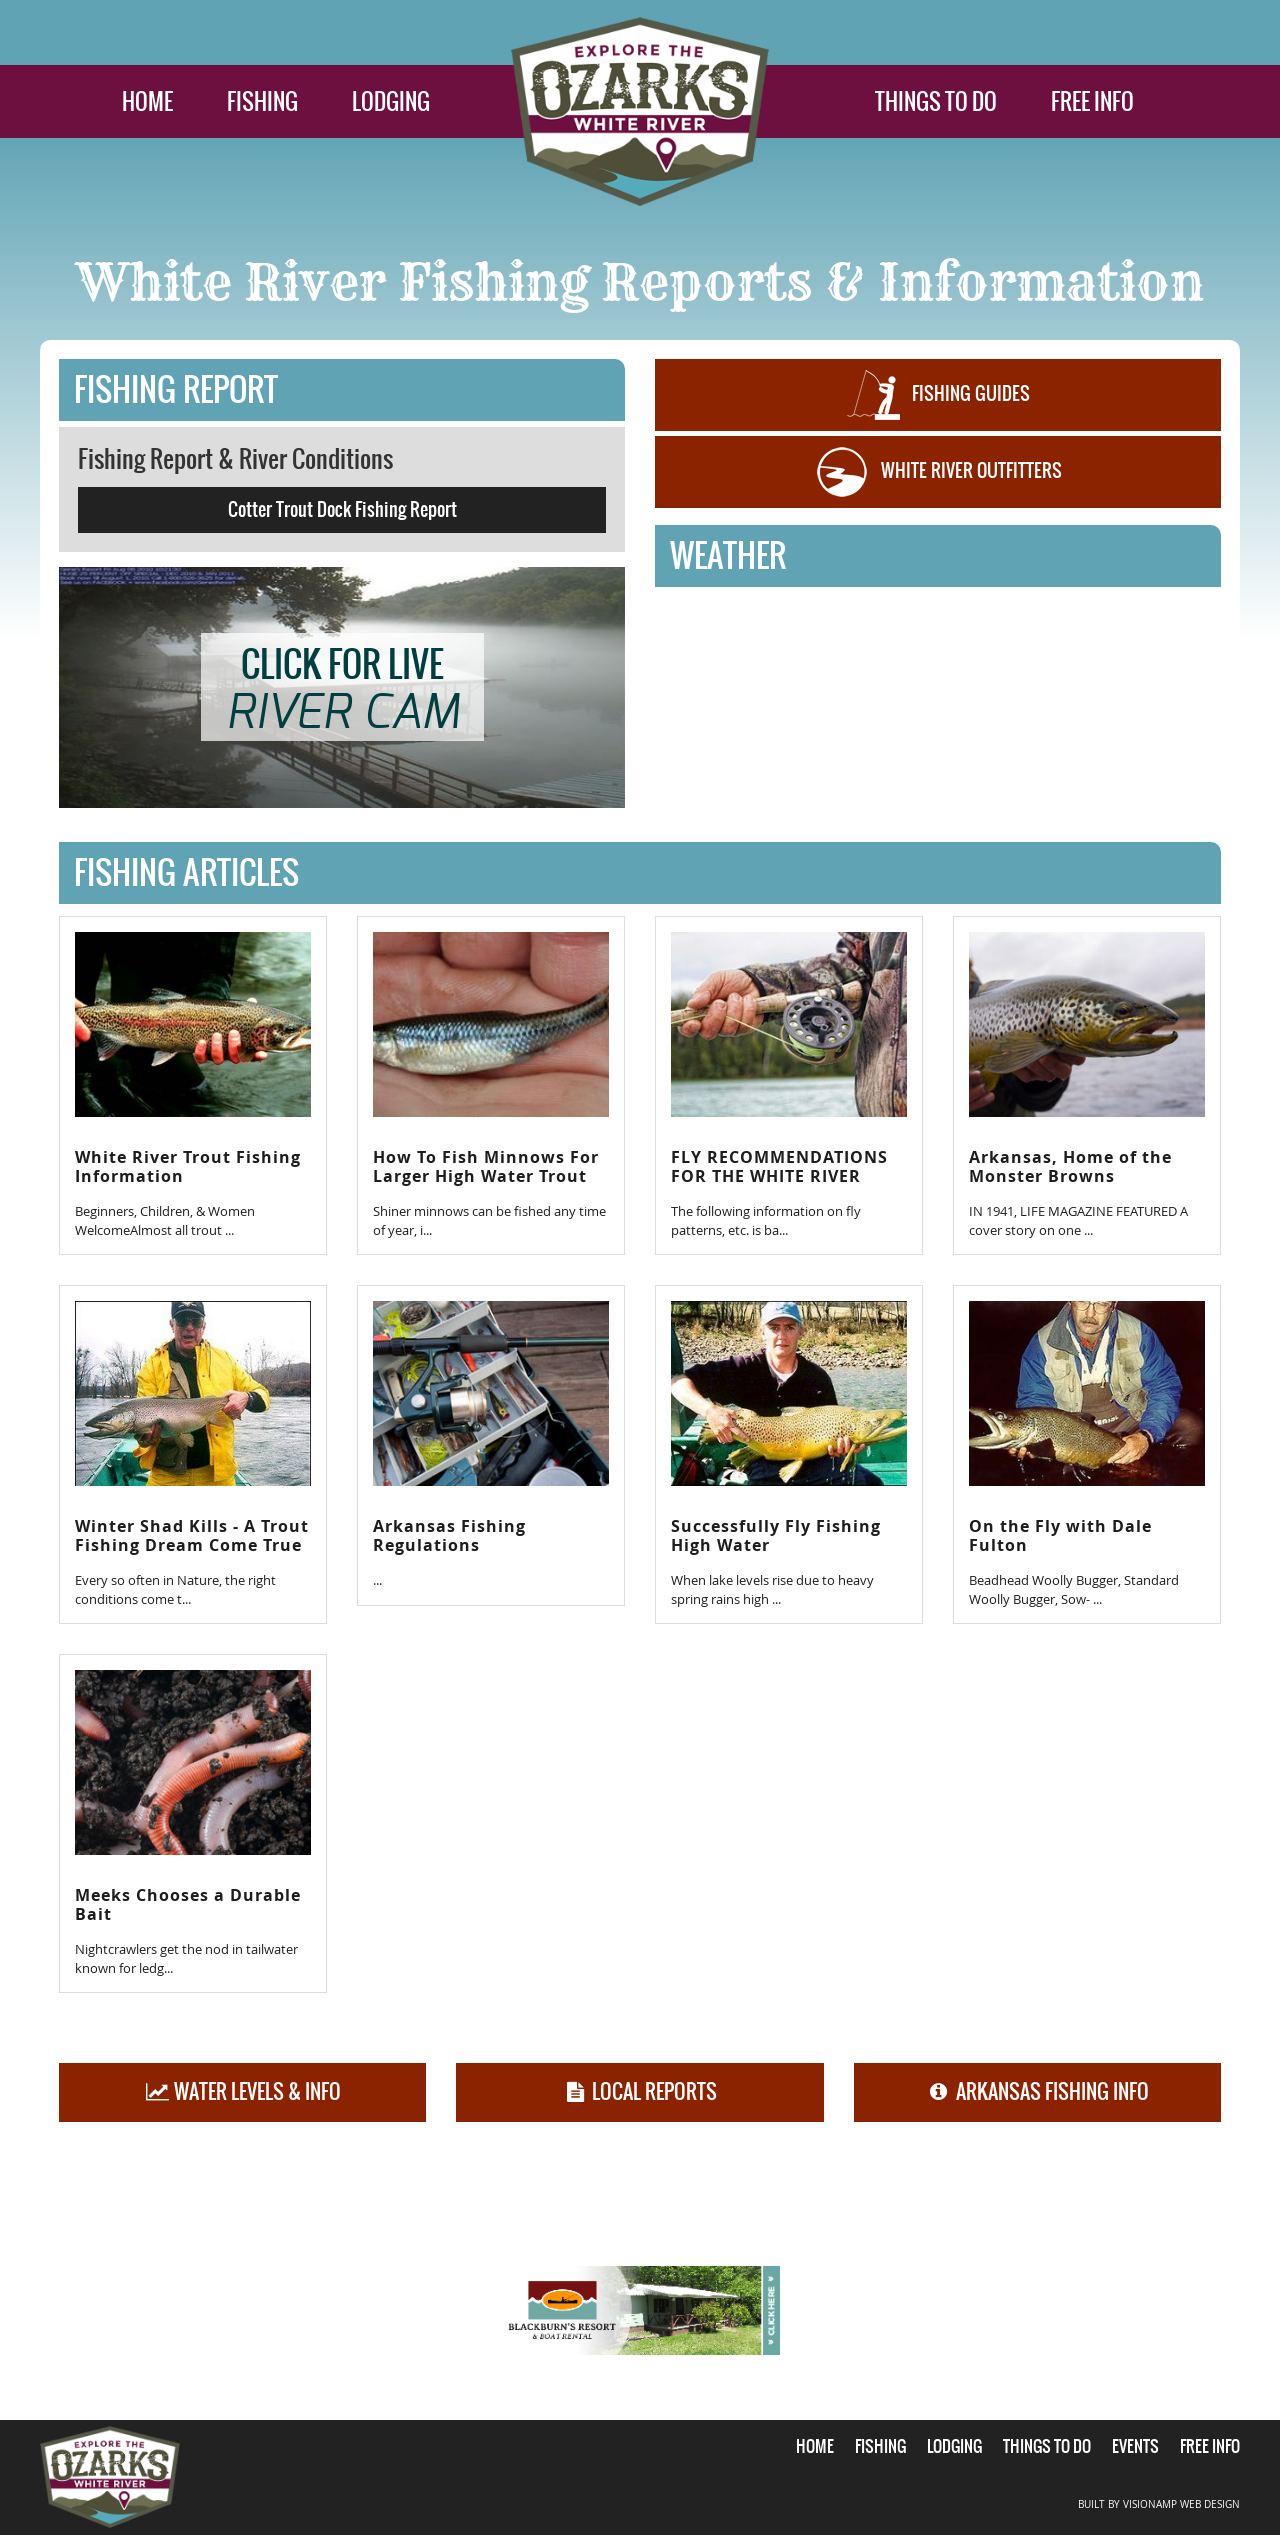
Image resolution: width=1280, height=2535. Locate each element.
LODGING (391, 101)
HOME (147, 101)
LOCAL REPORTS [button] (640, 2091)
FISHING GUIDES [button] (938, 395)
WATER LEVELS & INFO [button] (242, 2091)
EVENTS (1135, 2446)
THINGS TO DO (936, 101)
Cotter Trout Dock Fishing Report (342, 509)
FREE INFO (1092, 101)
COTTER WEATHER (938, 668)
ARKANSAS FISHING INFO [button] (1037, 2091)
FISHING (262, 101)
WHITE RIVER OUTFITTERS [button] (938, 472)
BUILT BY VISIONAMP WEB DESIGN (1159, 2504)
